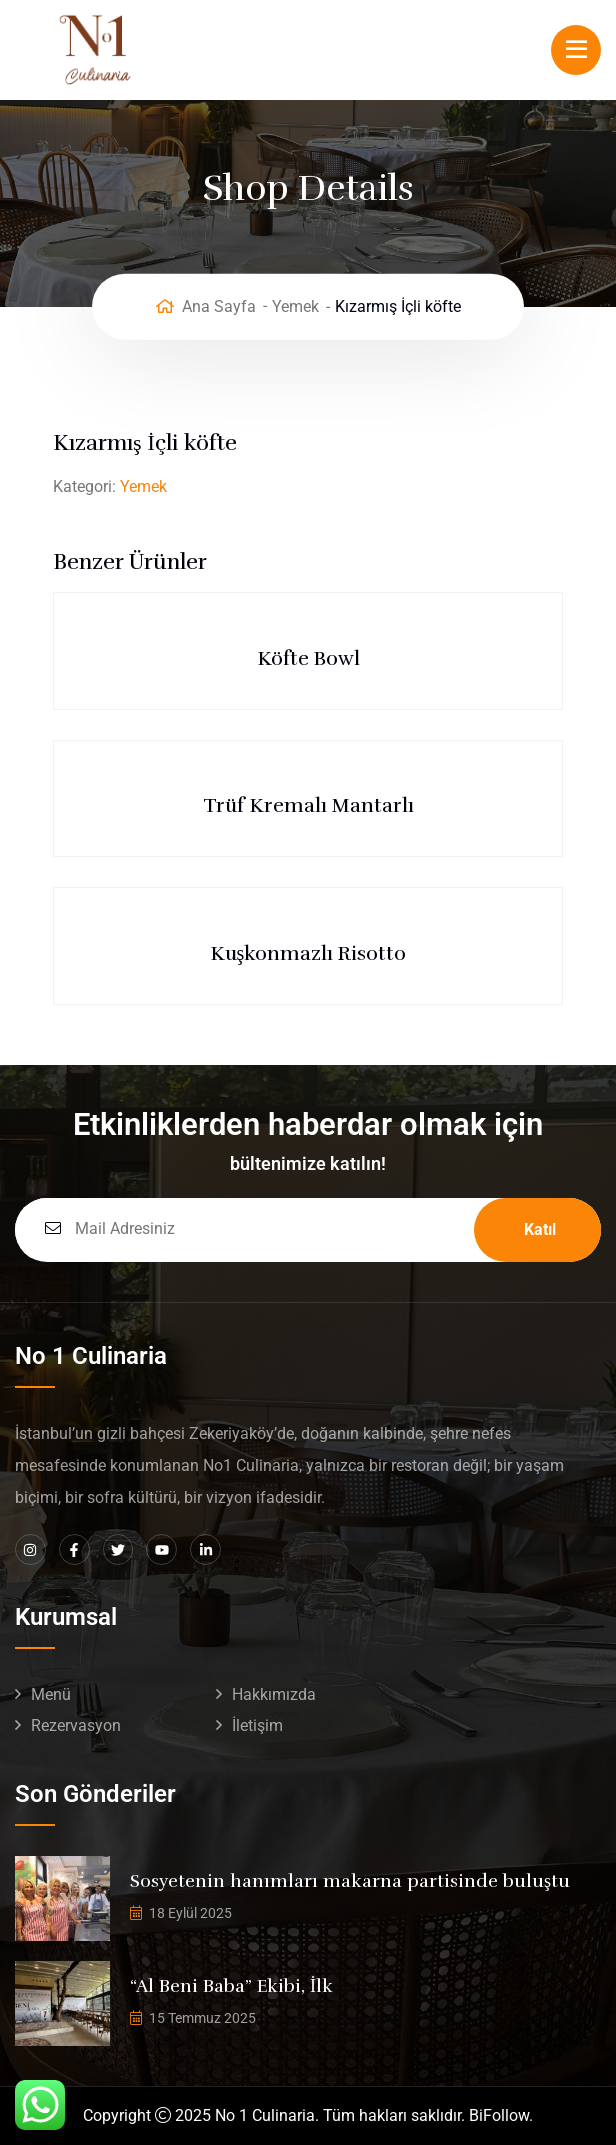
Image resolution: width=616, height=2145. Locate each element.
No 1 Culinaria (265, 2115)
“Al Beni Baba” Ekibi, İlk (231, 1986)
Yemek (295, 306)
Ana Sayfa (219, 306)
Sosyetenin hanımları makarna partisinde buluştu (350, 1881)
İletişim (257, 1725)
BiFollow (499, 2115)
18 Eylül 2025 (190, 1913)
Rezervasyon (76, 1725)
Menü (51, 1694)
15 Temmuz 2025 (202, 2018)
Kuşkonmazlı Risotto (308, 953)
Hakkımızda (274, 1694)
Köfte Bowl (308, 658)
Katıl (540, 1229)
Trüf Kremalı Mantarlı (308, 805)
